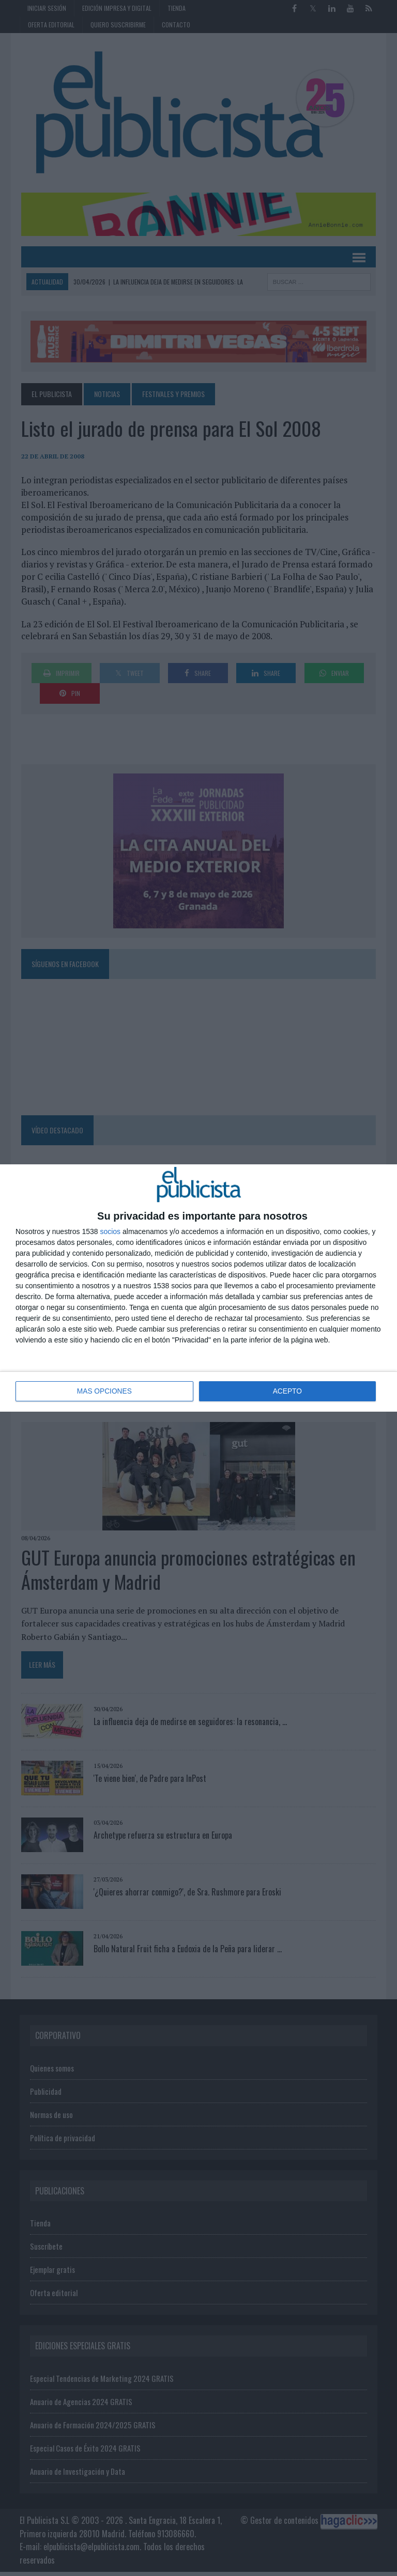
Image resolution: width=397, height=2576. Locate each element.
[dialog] (198, 1287)
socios (110, 1232)
